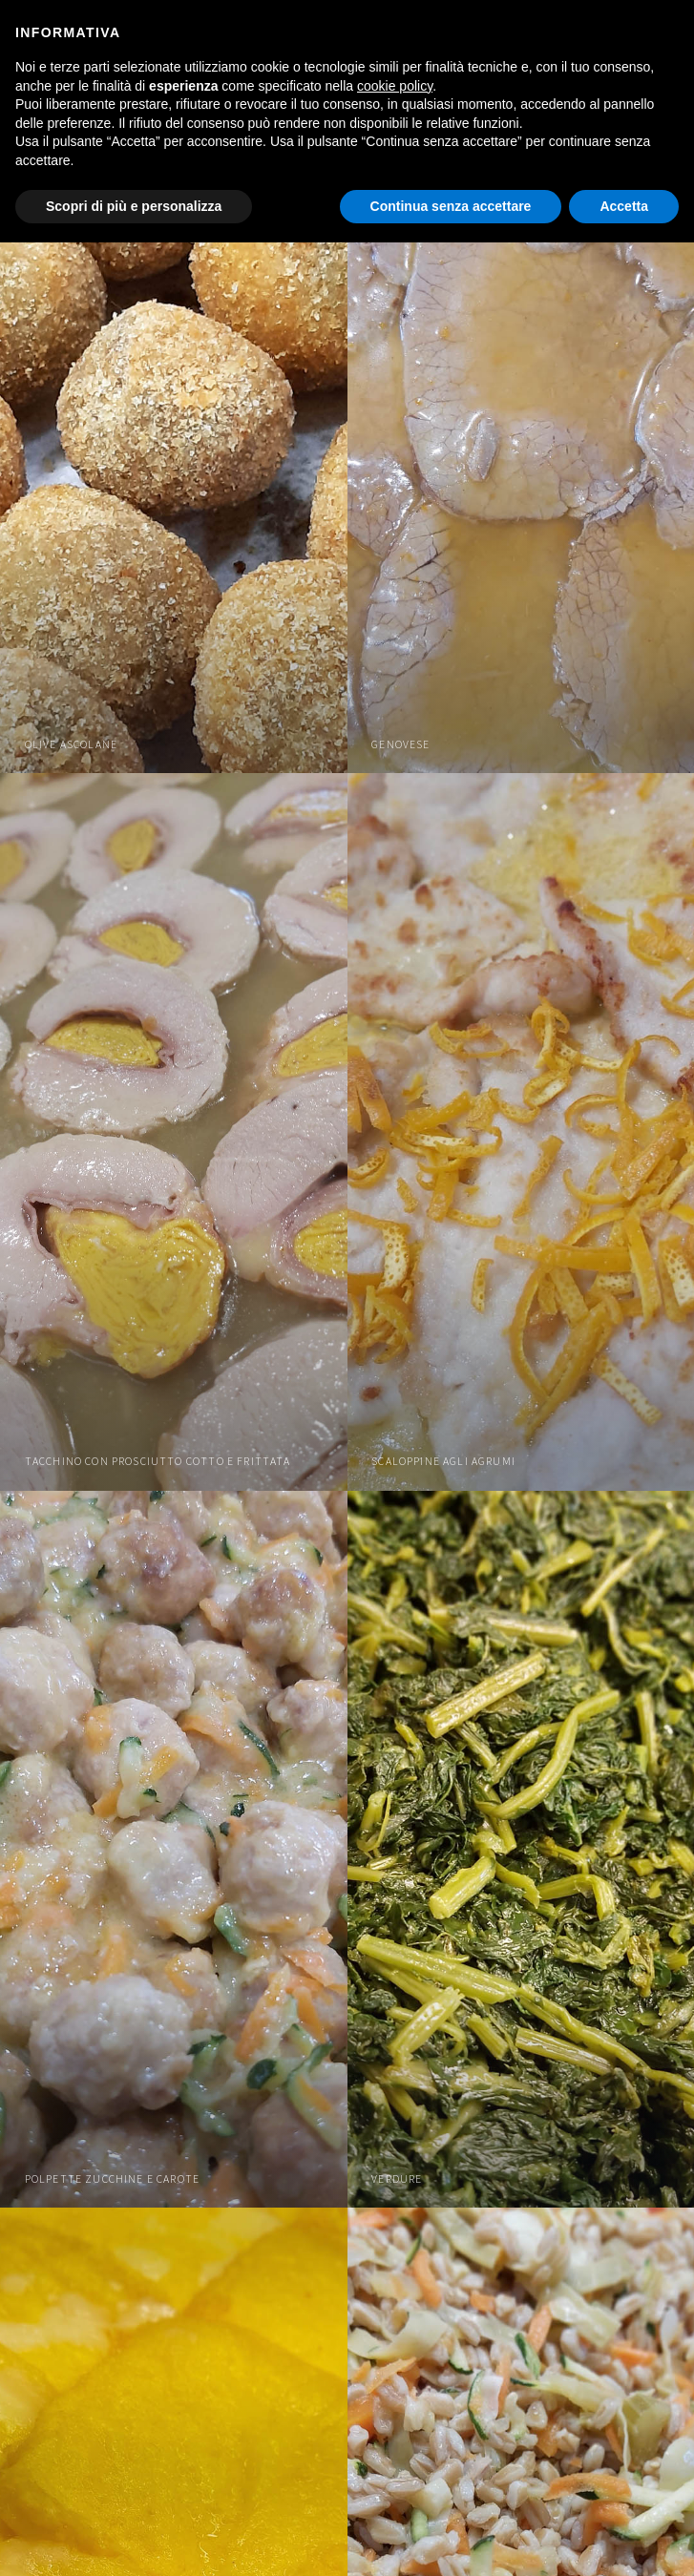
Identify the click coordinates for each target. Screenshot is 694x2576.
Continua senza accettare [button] (451, 206)
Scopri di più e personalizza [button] (133, 206)
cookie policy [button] (394, 86)
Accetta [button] (623, 206)
